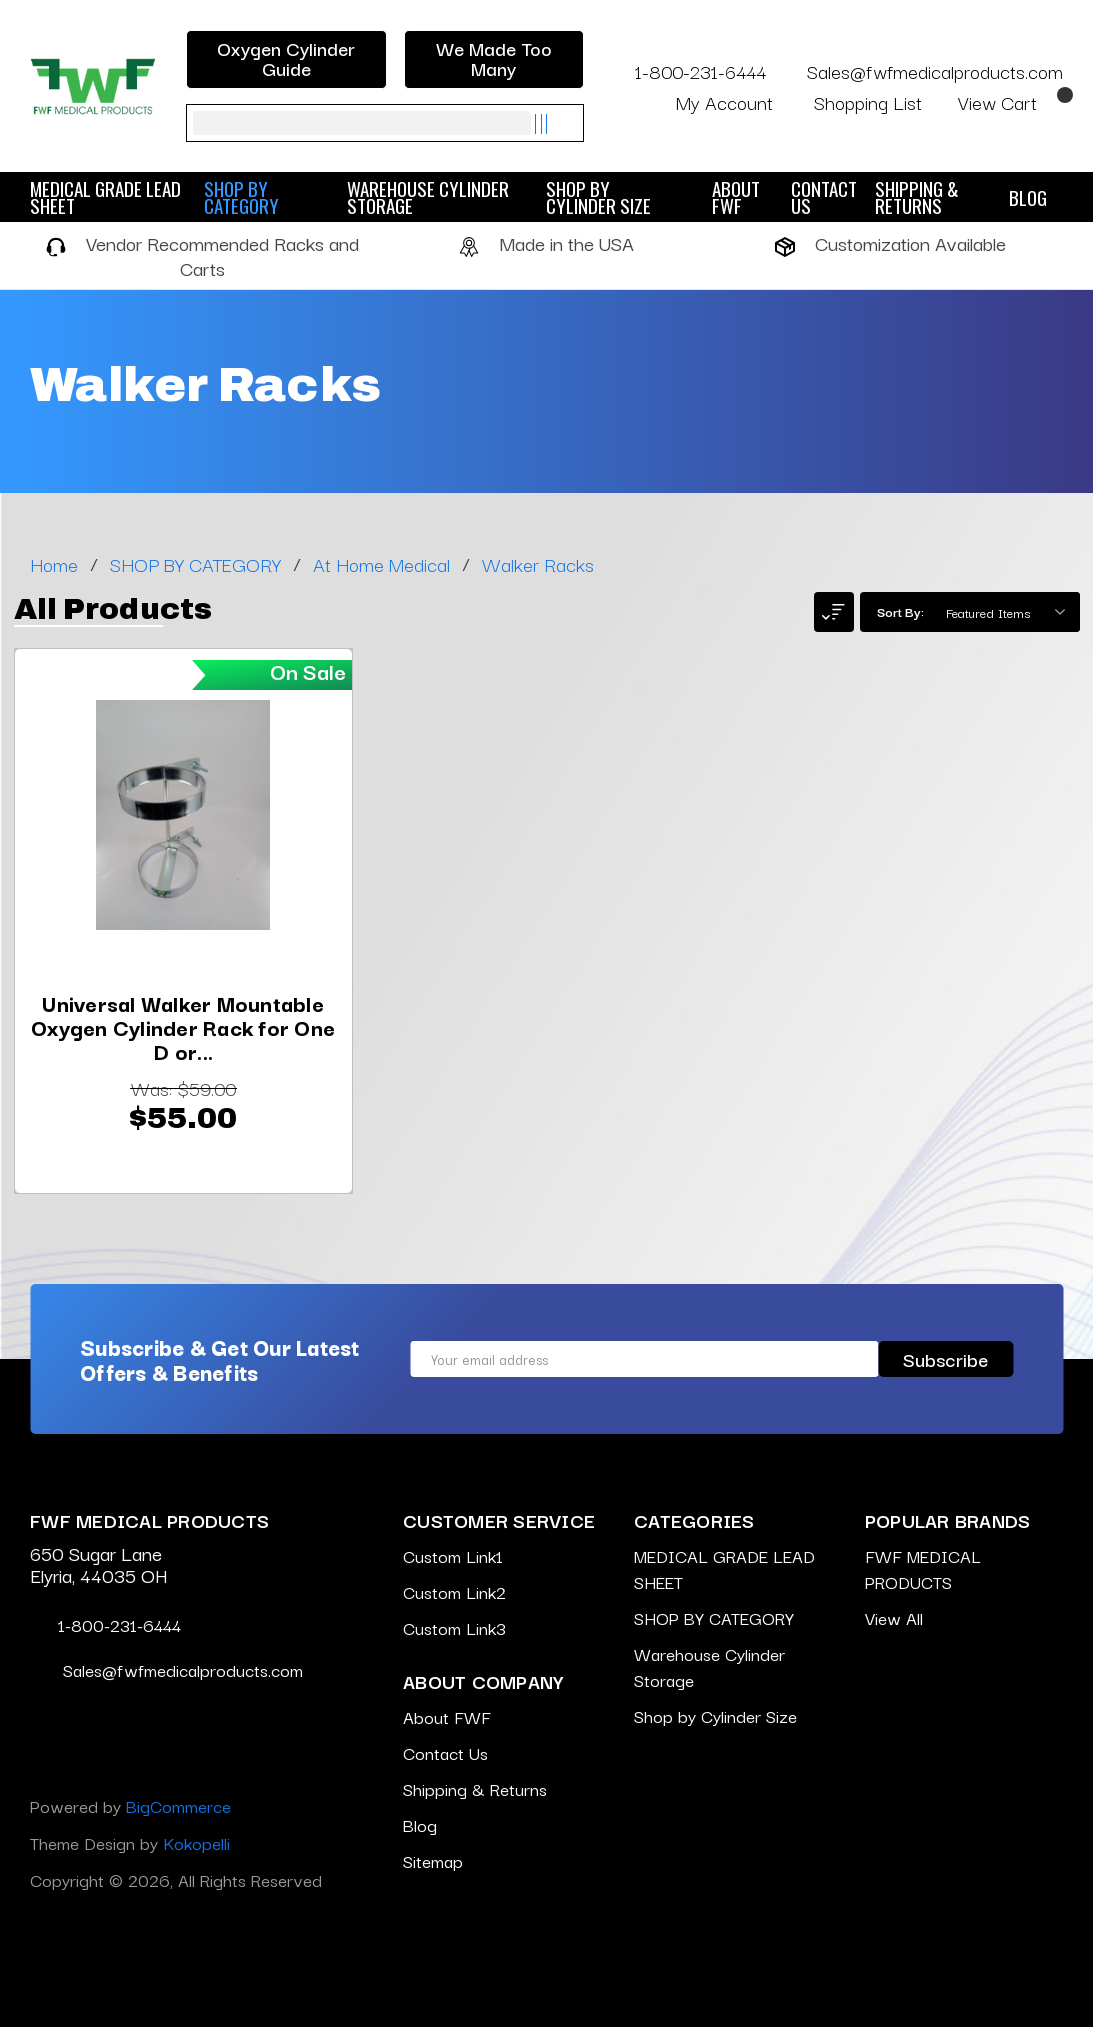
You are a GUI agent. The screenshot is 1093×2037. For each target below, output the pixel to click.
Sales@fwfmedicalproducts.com (922, 71)
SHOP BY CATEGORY (264, 197)
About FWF (736, 197)
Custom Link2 (454, 1601)
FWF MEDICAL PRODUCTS (923, 1578)
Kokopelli (196, 1852)
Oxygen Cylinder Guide (286, 58)
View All (894, 1627)
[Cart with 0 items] (1010, 102)
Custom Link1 (453, 1565)
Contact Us (824, 197)
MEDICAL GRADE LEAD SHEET (105, 197)
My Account (737, 102)
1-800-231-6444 (690, 71)
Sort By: (900, 611)
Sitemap (433, 1870)
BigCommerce (178, 1815)
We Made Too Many (494, 58)
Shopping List (878, 102)
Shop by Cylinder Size (618, 197)
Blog (1028, 197)
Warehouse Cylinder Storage (428, 197)
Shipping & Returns (917, 197)
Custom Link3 (454, 1637)
